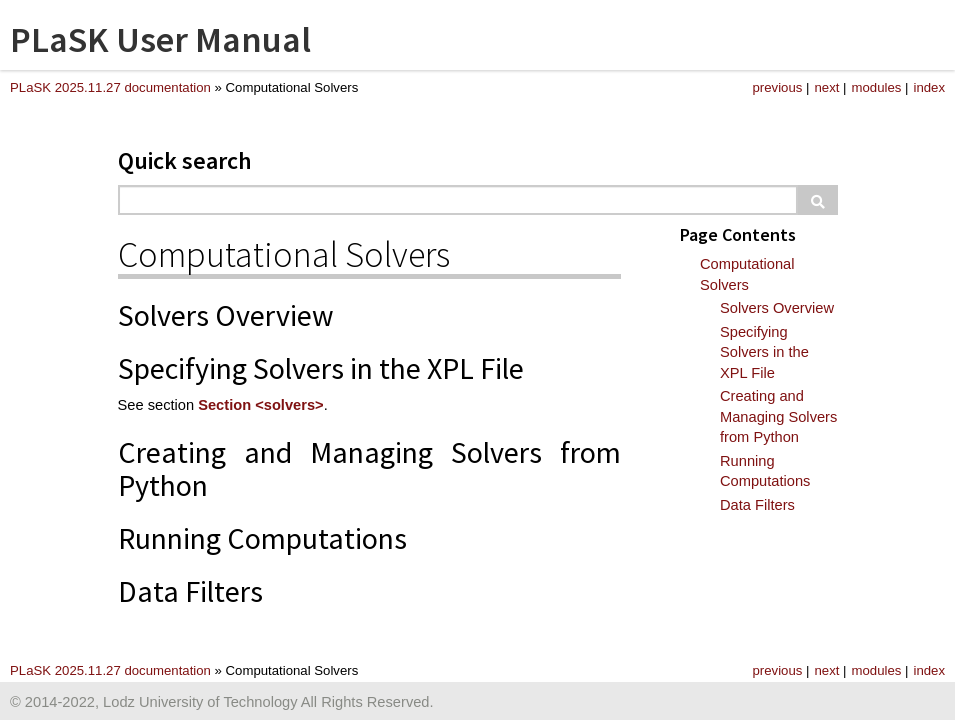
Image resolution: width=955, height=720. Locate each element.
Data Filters (757, 505)
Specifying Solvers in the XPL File (764, 352)
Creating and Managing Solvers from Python (778, 416)
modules (877, 87)
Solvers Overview (777, 308)
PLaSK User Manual (160, 39)
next (826, 87)
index (929, 87)
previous (778, 87)
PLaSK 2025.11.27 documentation (110, 87)
